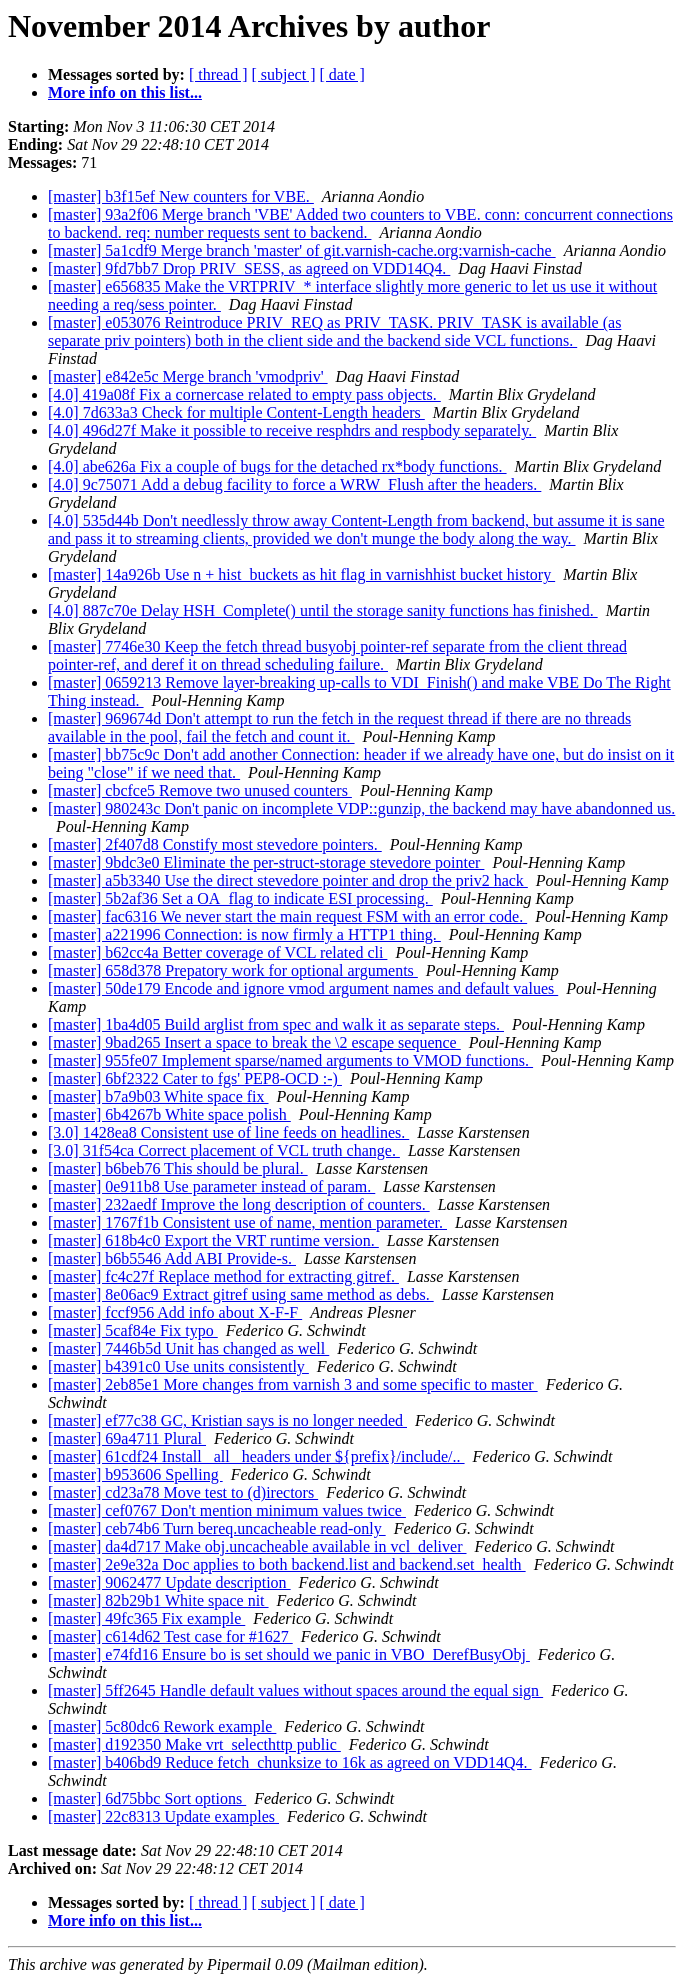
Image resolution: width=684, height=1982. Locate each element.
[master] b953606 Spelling (135, 1474)
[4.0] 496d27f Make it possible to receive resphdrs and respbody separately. (292, 430)
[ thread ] (218, 74)
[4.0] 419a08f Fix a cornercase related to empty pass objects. (244, 394)
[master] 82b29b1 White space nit (158, 1600)
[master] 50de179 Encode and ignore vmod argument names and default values (303, 988)
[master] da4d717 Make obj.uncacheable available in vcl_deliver (257, 1546)
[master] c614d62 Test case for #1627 (170, 1636)
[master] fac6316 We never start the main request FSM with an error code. (287, 916)
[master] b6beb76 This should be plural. (178, 1168)
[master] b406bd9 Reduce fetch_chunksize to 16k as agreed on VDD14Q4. (290, 1762)
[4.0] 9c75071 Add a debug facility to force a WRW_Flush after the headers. (294, 484)
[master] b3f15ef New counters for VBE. (181, 196)
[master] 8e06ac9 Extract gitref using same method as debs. (241, 1294)
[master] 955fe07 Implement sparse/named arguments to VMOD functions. (290, 1060)
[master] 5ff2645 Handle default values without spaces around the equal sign (295, 1690)
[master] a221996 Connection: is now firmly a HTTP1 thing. (244, 934)
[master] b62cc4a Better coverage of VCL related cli (217, 952)
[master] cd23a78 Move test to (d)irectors (183, 1492)
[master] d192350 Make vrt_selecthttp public (194, 1744)
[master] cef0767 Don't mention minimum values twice (227, 1510)
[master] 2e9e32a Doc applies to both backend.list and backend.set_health (287, 1564)
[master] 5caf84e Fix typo (133, 1330)
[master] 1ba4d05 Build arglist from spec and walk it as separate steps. (276, 1024)
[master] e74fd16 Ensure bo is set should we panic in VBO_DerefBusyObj (289, 1654)
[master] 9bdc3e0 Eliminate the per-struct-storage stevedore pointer (266, 862)
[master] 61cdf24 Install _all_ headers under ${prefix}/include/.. (256, 1456)
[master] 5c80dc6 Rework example (162, 1726)
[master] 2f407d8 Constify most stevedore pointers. (215, 844)
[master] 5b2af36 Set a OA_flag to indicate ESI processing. (240, 898)
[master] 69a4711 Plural (127, 1438)
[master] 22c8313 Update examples (163, 1816)
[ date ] (342, 74)
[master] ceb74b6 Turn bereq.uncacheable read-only (217, 1528)
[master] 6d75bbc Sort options (147, 1798)
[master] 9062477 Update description (169, 1582)
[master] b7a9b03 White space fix (158, 1096)
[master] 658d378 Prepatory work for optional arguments (233, 970)
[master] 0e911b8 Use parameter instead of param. (211, 1186)
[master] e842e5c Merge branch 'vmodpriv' (188, 376)
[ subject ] (284, 74)
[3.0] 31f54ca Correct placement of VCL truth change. (224, 1150)
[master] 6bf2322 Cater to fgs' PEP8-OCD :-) (195, 1078)
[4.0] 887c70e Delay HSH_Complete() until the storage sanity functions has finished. (323, 610)
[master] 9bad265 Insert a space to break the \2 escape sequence (254, 1042)
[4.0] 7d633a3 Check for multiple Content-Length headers (236, 412)
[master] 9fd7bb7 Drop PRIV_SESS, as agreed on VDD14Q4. (249, 268)
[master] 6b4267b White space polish (169, 1114)
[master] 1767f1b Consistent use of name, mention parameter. (247, 1222)
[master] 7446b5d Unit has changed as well (188, 1348)
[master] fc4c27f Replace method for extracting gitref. (223, 1276)
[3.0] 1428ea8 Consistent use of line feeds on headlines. (228, 1132)
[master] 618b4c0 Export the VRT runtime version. (213, 1240)
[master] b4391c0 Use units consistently (178, 1366)
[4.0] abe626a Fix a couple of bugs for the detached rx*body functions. (277, 466)
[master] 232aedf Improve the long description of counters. (239, 1204)
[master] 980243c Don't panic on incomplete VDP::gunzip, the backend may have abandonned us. (361, 808)
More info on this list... (125, 92)
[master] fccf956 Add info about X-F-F (175, 1312)
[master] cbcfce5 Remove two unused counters (200, 790)
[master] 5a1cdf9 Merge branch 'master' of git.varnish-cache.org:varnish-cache (302, 250)
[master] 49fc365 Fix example (146, 1618)
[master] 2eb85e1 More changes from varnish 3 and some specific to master (293, 1384)
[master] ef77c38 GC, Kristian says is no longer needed (227, 1420)
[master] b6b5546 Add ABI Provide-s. (172, 1258)
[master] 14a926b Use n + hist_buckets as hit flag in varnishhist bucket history (301, 574)
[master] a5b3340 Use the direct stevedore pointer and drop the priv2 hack (288, 880)
